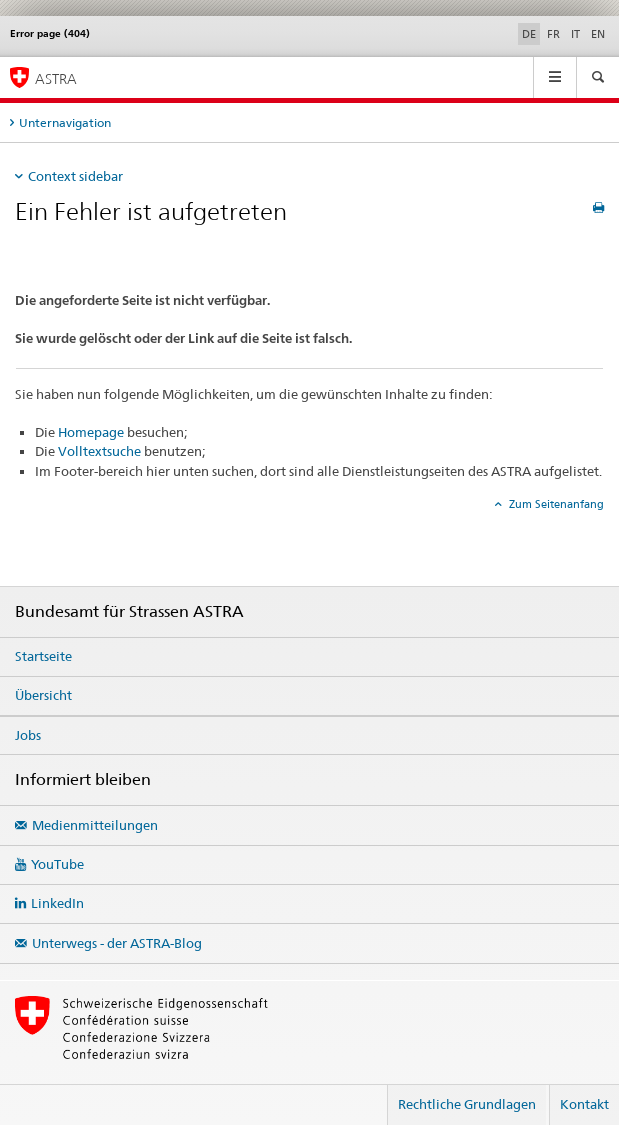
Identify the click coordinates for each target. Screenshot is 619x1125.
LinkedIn (57, 903)
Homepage (91, 432)
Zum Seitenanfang (555, 504)
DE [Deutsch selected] (529, 34)
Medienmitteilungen (95, 825)
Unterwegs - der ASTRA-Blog (117, 943)
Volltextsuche (99, 451)
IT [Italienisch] (575, 34)
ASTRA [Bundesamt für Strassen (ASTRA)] (56, 78)
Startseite (43, 656)
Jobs (28, 735)
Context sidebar (75, 176)
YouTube (57, 864)
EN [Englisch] (598, 34)
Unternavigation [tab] (65, 122)
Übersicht (43, 695)
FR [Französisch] (553, 34)
